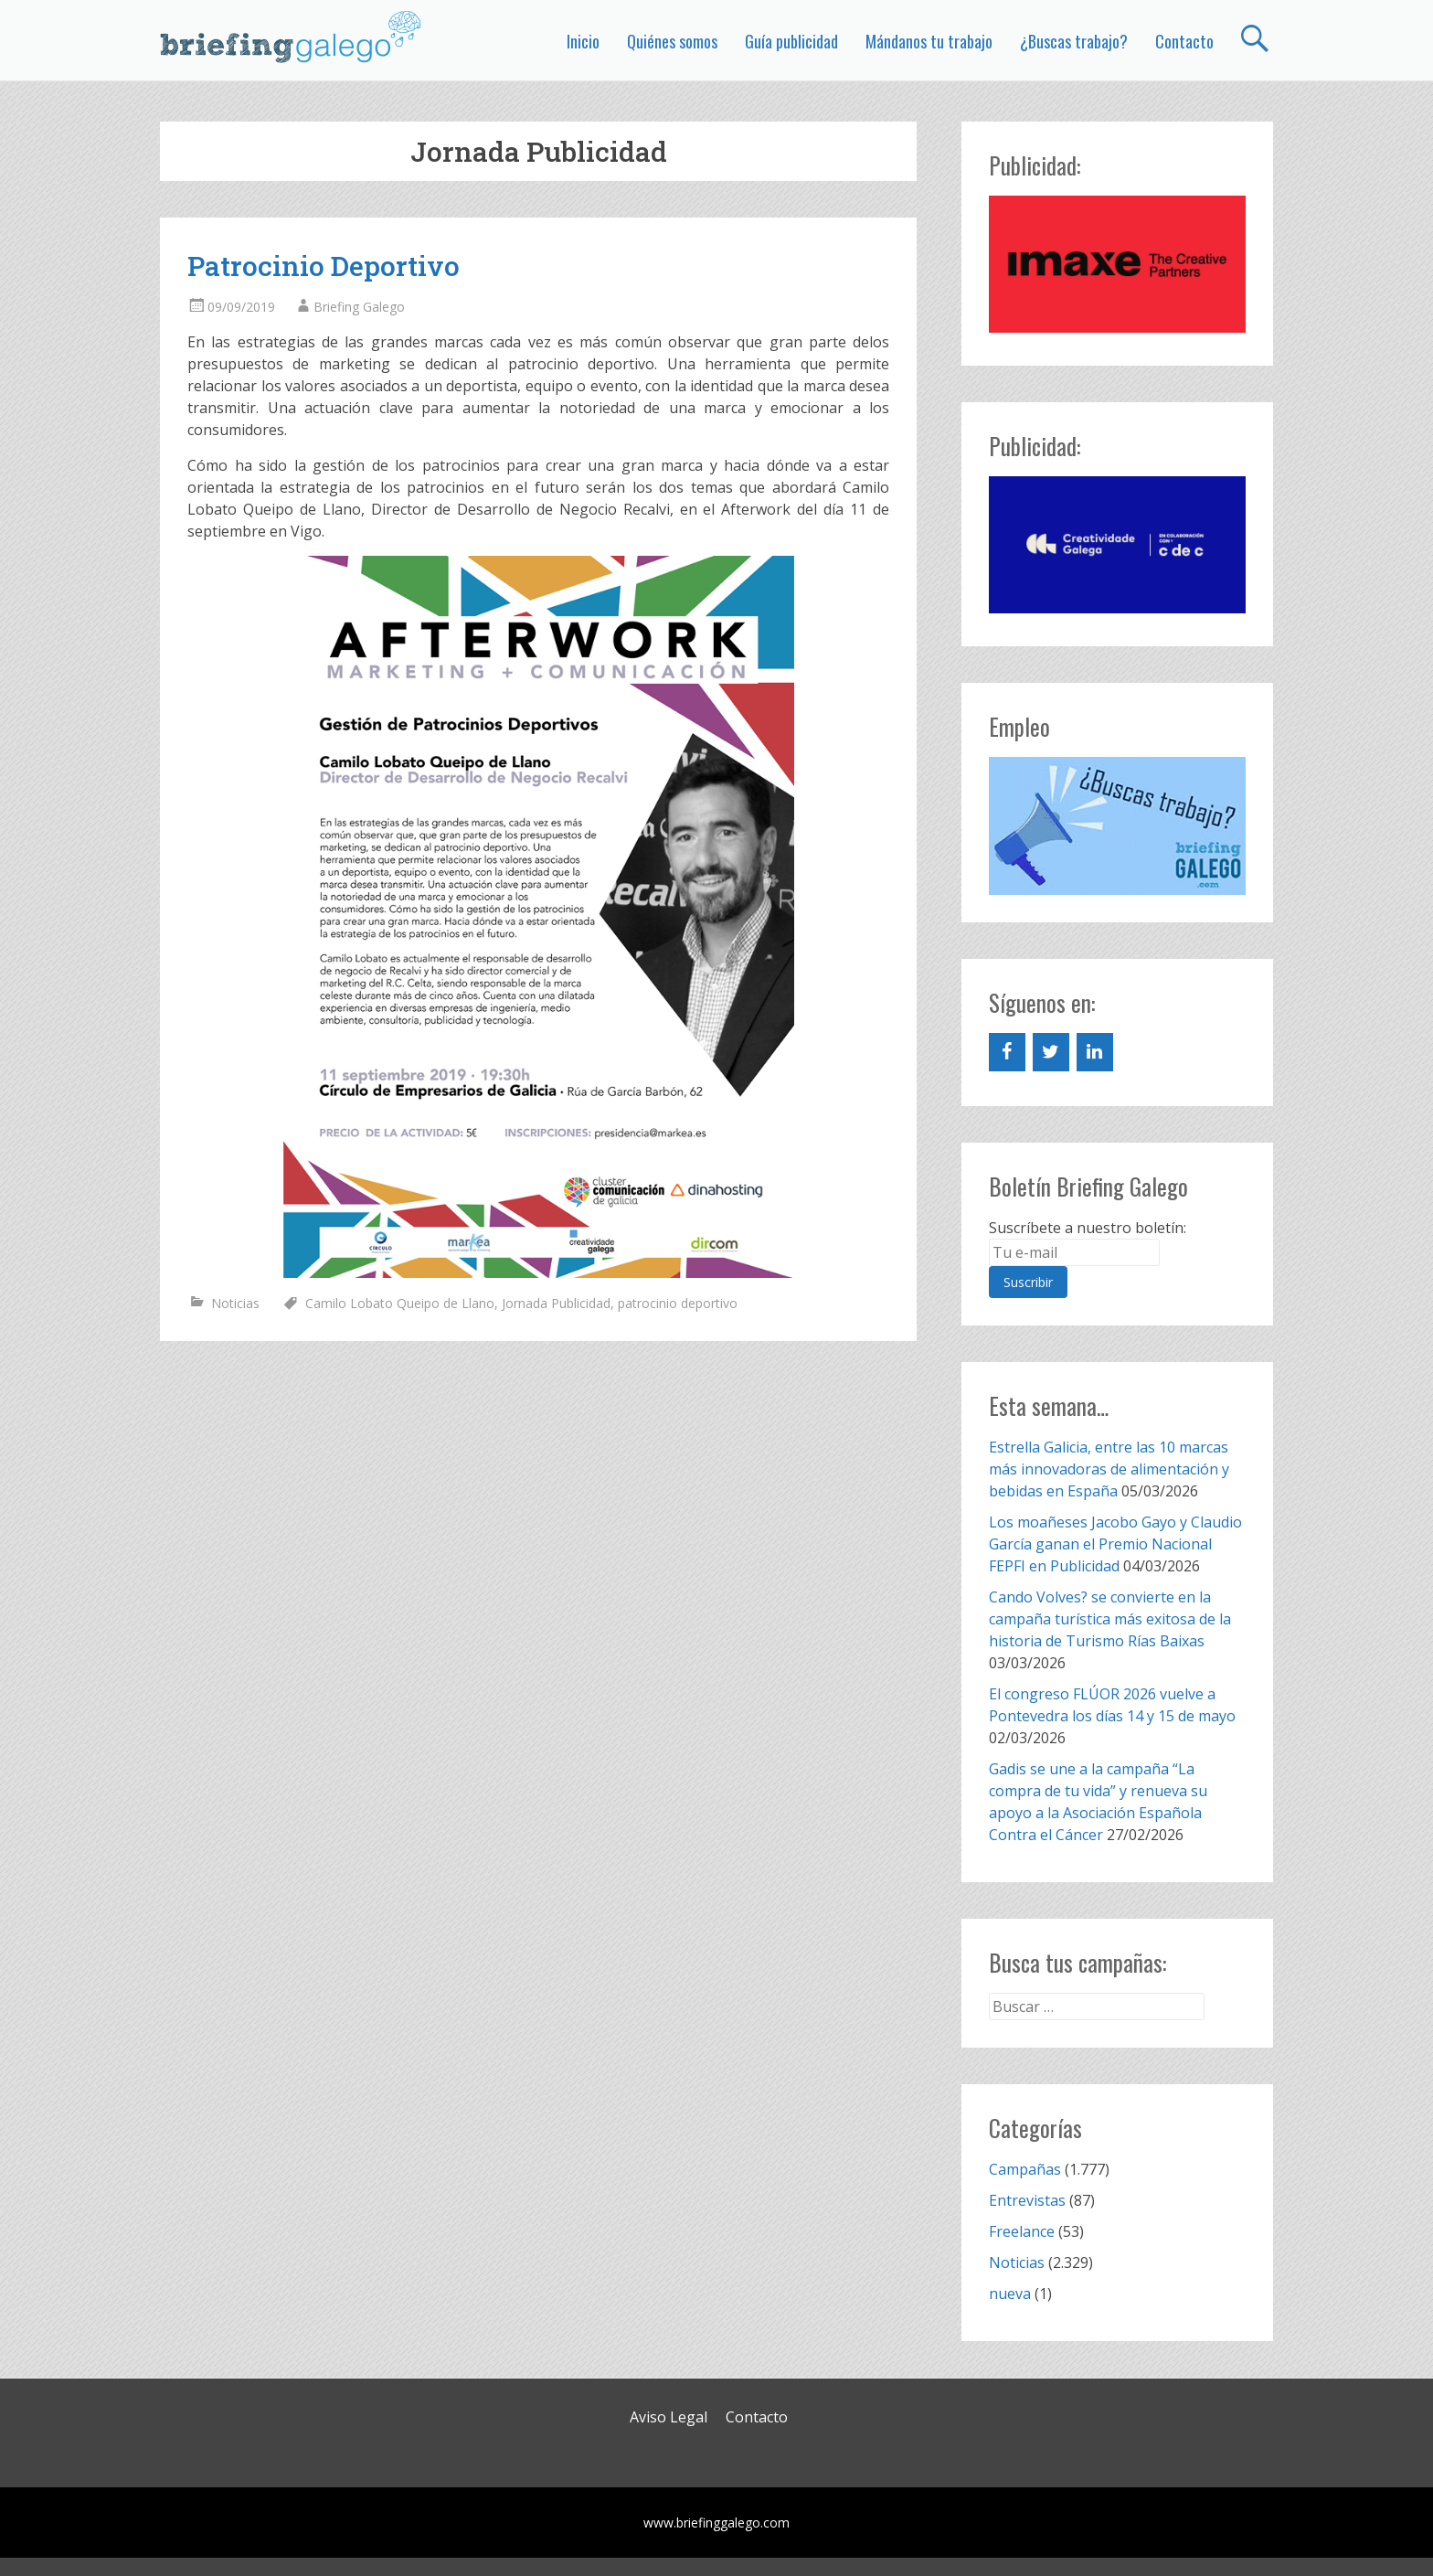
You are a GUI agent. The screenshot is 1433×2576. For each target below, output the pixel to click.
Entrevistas (1027, 2200)
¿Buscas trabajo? (1074, 41)
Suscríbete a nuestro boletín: (1087, 1228)
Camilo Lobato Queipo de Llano (399, 1303)
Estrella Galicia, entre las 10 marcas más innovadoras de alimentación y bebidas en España (1109, 1469)
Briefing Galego (359, 306)
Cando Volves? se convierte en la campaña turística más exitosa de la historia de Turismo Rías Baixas (1110, 1619)
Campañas (1025, 2169)
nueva (1010, 2293)
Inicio (583, 41)
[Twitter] (1051, 1052)
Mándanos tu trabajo (928, 41)
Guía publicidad (791, 41)
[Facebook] (1007, 1052)
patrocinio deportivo (678, 1303)
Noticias (235, 1303)
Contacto (1184, 41)
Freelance (1022, 2231)
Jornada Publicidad (556, 1303)
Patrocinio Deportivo (323, 265)
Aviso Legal (668, 2417)
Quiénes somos (672, 41)
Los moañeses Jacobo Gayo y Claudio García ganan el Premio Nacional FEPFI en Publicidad (1115, 1544)
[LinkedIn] (1095, 1052)
